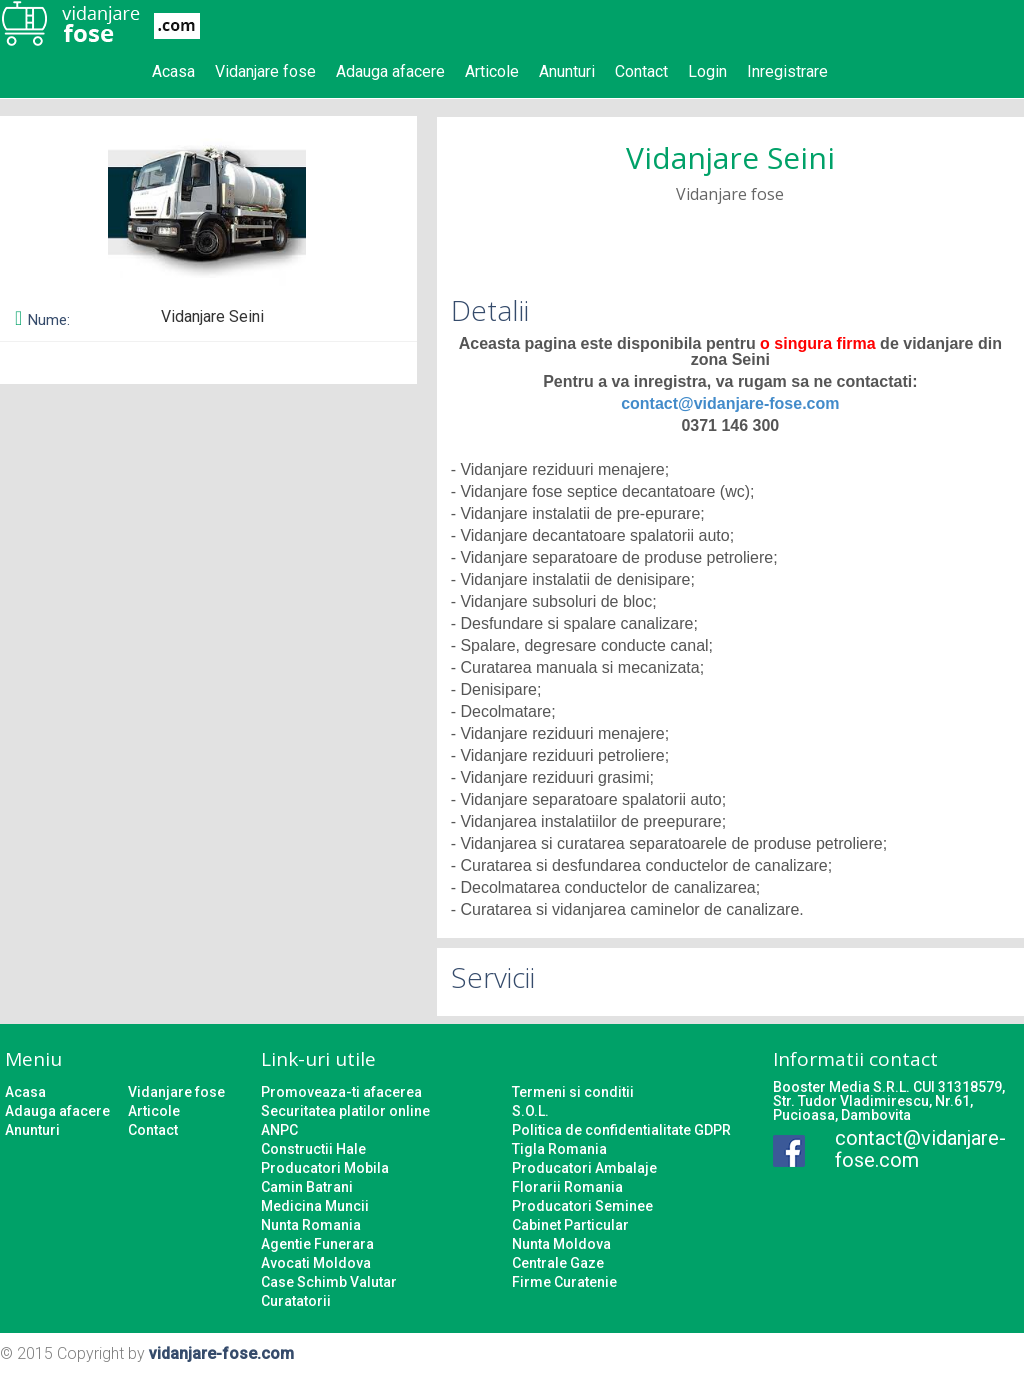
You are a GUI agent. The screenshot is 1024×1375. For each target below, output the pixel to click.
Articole (492, 71)
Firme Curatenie (564, 1282)
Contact (641, 71)
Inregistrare (787, 71)
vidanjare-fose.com (221, 1353)
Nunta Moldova (561, 1244)
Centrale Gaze (558, 1263)
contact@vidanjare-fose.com (730, 403)
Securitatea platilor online (345, 1111)
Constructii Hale (313, 1149)
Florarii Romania (567, 1187)
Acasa (173, 71)
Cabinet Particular (570, 1225)
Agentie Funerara (317, 1244)
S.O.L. (530, 1111)
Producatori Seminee (582, 1206)
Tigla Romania (559, 1149)
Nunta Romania (311, 1225)
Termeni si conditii (573, 1092)
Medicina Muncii (315, 1206)
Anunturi (567, 71)
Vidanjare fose (265, 71)
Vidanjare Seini (730, 157)
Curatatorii (296, 1301)
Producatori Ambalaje (584, 1168)
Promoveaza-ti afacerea (341, 1092)
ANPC (279, 1130)
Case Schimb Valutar (329, 1282)
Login (707, 71)
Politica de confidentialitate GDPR (621, 1130)
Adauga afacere (390, 71)
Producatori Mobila (325, 1168)
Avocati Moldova (316, 1263)
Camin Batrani (307, 1187)
